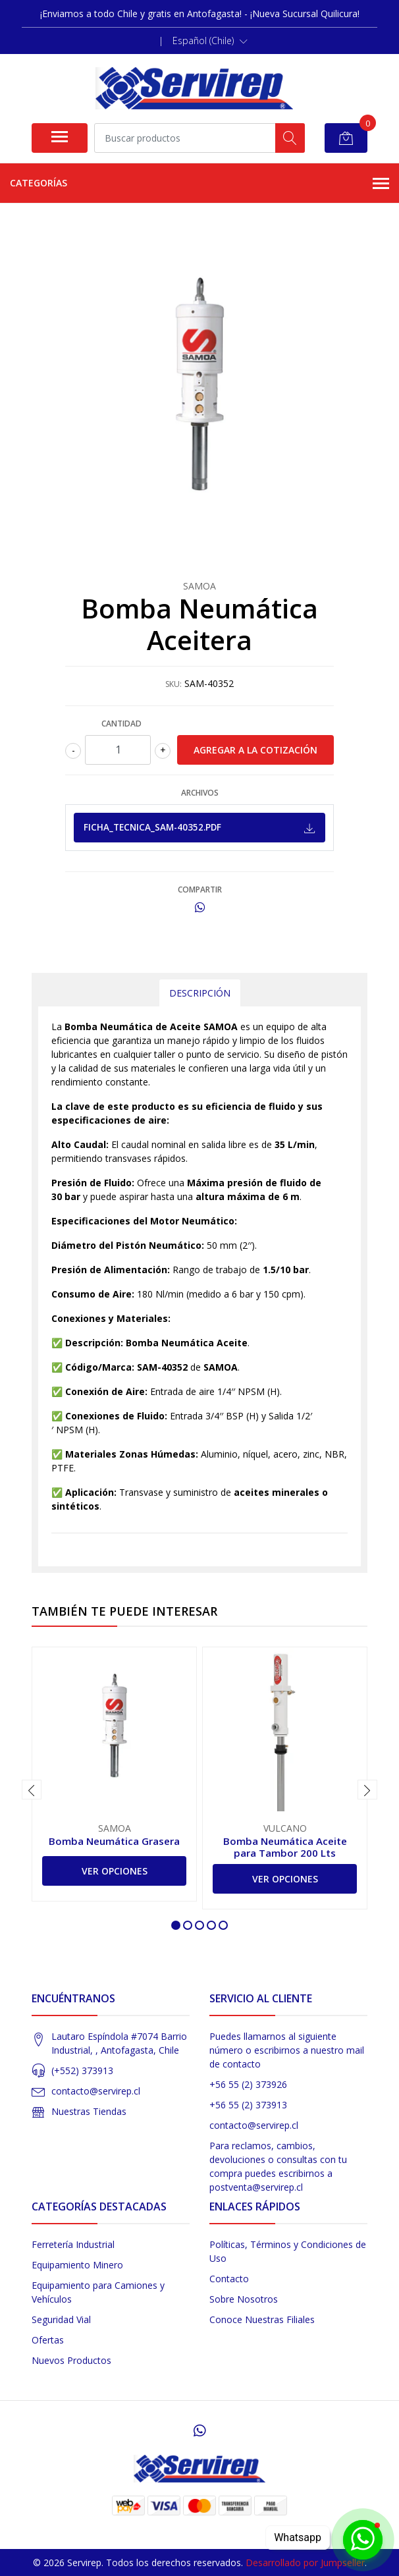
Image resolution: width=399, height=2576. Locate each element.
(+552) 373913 (82, 2070)
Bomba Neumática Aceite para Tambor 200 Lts (285, 1846)
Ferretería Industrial (73, 2244)
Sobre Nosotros (243, 2299)
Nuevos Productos (71, 2360)
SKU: (173, 684)
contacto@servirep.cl (95, 2091)
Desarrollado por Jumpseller (305, 2562)
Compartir (200, 889)
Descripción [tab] (199, 993)
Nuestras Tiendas (88, 2111)
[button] (210, 41)
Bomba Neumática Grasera (114, 1841)
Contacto (229, 2278)
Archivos (200, 792)
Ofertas (48, 2340)
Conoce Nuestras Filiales (262, 2319)
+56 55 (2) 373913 (248, 2104)
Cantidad (121, 723)
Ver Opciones (114, 1871)
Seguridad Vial (61, 2319)
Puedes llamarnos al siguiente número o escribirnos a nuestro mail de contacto (286, 2050)
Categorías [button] (199, 184)
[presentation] (31, 1789)
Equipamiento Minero (77, 2265)
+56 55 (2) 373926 (248, 2084)
